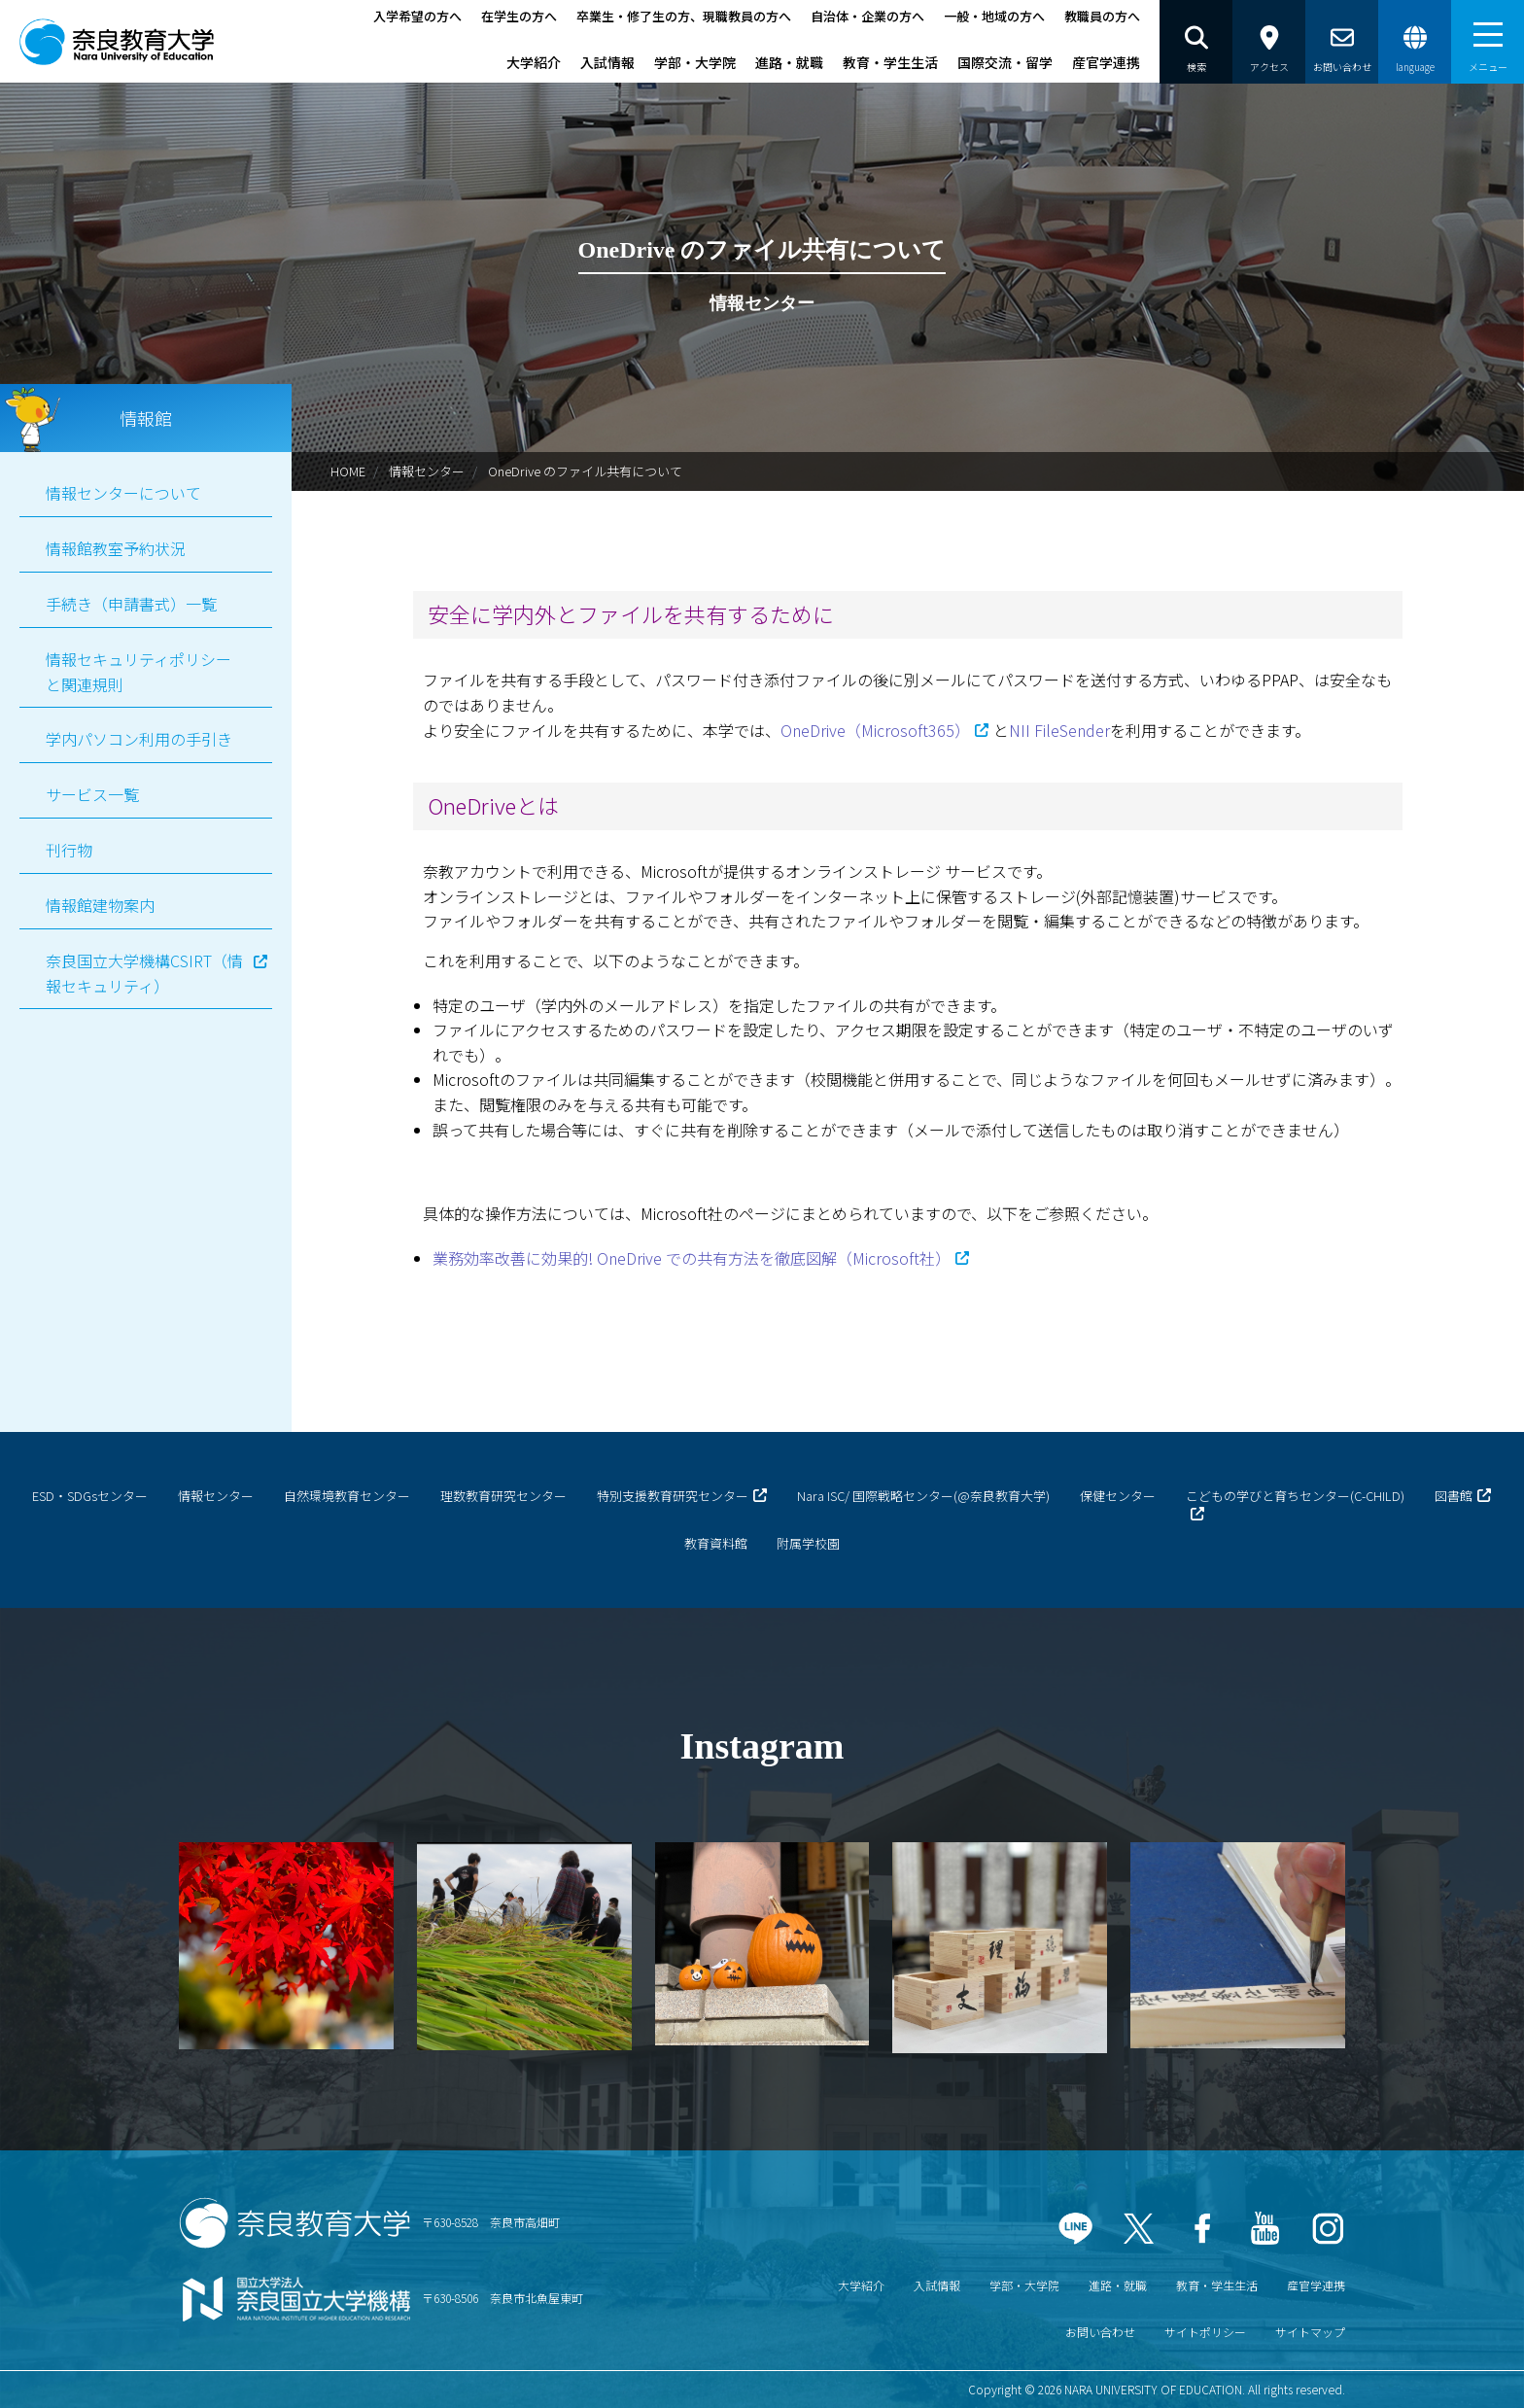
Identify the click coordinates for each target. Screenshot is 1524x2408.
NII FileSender (1059, 730)
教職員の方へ (1102, 16)
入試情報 (607, 62)
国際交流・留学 (1005, 62)
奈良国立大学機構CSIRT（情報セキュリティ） (144, 973)
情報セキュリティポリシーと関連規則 (138, 671)
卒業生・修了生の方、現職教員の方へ (683, 16)
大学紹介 (533, 62)
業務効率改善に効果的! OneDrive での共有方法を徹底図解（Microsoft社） (692, 1258)
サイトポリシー (1205, 2331)
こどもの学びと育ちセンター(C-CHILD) (1295, 1495)
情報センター (427, 471)
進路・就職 (789, 62)
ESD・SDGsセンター (90, 1495)
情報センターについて (123, 493)
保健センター (1118, 1495)
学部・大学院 (695, 62)
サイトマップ (1310, 2331)
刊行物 (69, 849)
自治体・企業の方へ (867, 16)
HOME (347, 471)
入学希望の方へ (417, 16)
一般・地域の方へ (994, 16)
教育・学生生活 (890, 62)
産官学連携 (1106, 62)
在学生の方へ (519, 16)
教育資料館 (715, 1543)
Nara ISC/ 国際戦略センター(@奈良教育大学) (923, 1495)
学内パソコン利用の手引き (139, 738)
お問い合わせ (1100, 2331)
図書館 (1453, 1495)
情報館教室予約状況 (116, 548)
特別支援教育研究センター (672, 1495)
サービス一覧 (92, 794)
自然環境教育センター (347, 1495)
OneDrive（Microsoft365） (875, 730)
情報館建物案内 (100, 905)
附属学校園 (808, 1543)
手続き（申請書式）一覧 (131, 603)
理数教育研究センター (503, 1495)
